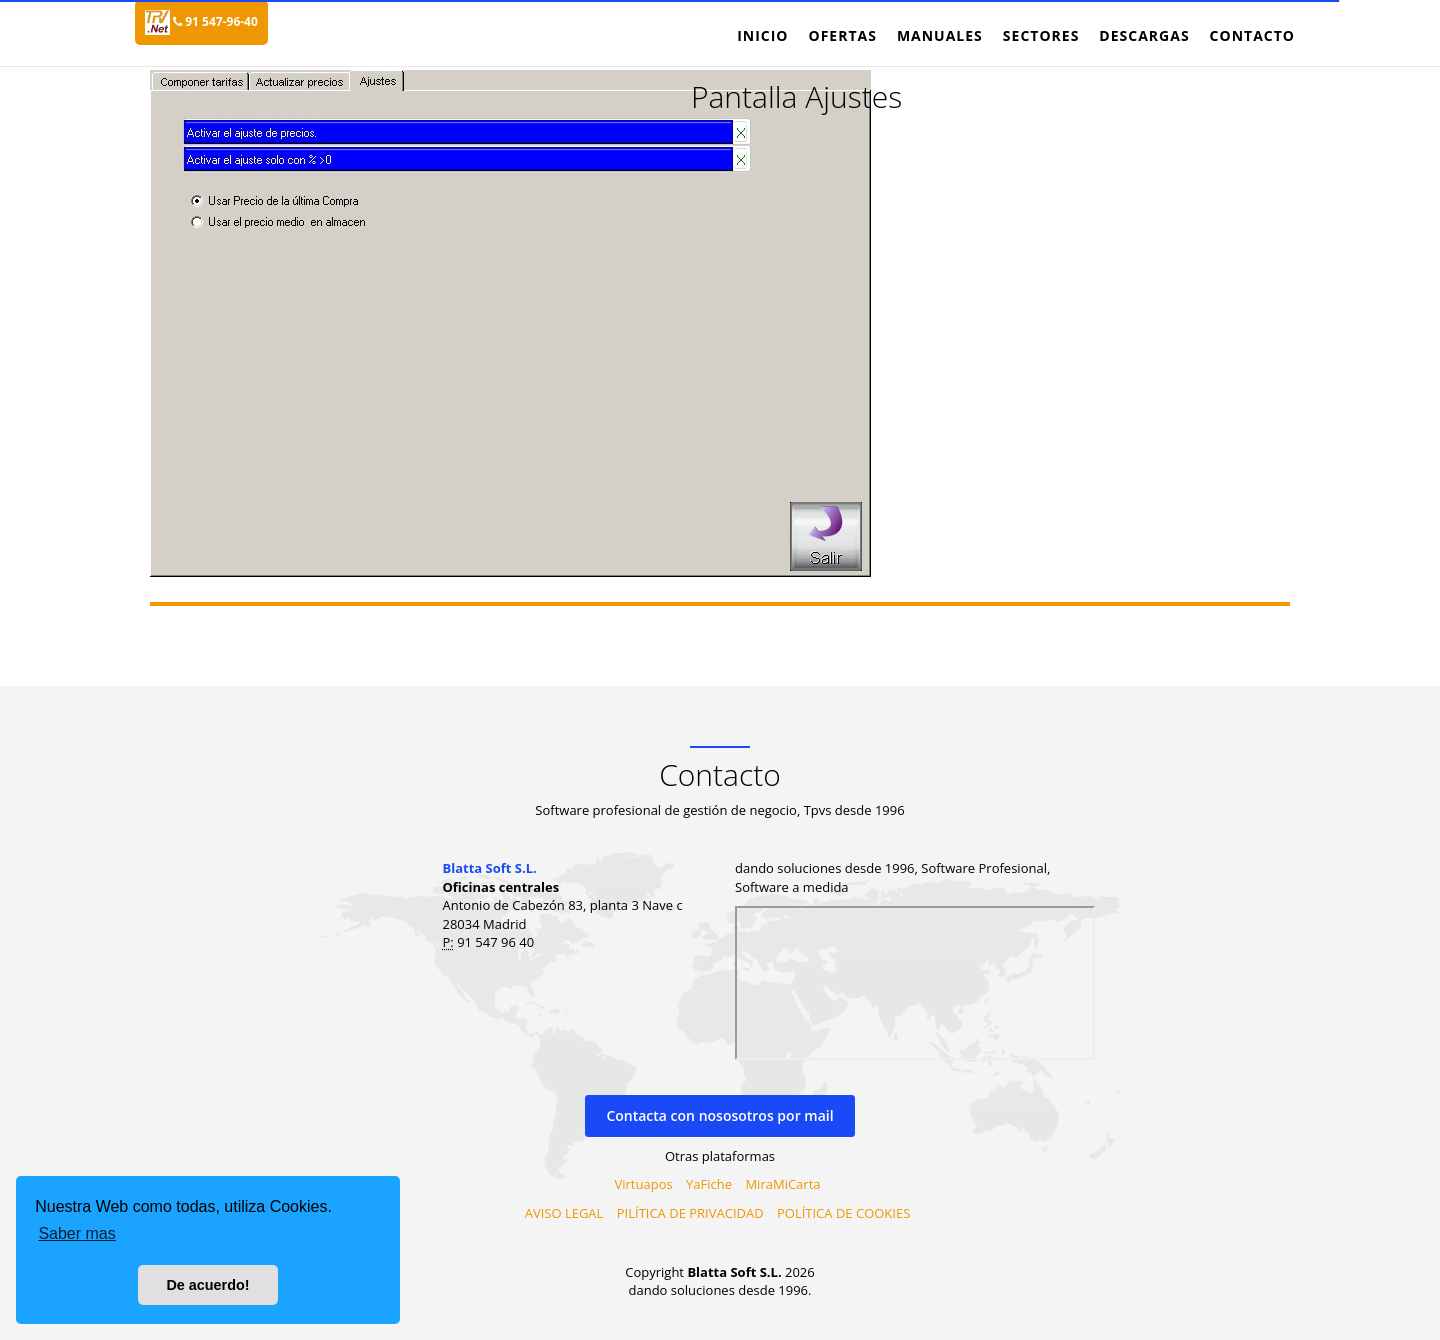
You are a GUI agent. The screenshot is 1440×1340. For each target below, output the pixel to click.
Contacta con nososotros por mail (719, 1115)
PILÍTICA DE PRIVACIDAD (690, 1213)
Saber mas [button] (76, 1233)
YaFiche (709, 1184)
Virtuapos (644, 1184)
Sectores (1041, 35)
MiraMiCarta (782, 1184)
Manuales (940, 35)
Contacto (1252, 35)
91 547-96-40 (215, 21)
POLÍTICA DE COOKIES (843, 1213)
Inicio (762, 35)
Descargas (1144, 35)
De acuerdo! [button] (207, 1285)
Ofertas (842, 35)
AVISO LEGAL (564, 1213)
